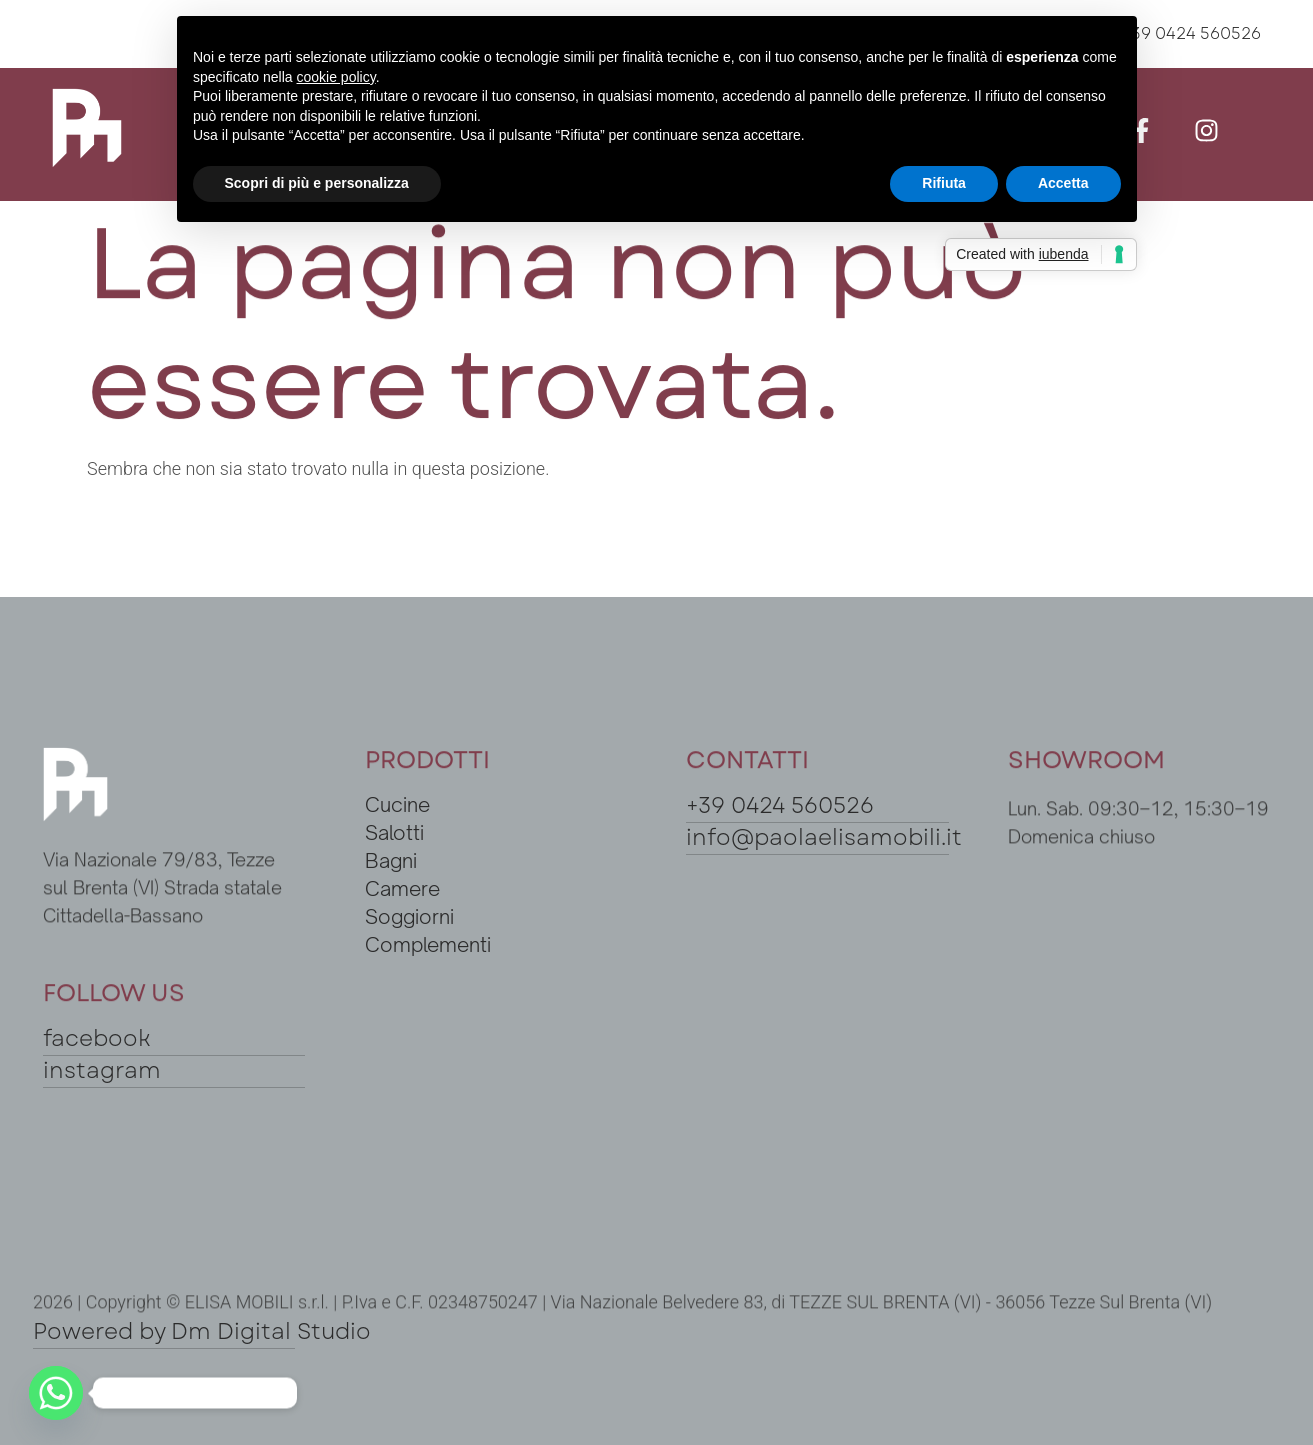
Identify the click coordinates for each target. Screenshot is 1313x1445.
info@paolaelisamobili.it (824, 837)
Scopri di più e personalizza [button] (317, 183)
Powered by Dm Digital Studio (202, 1331)
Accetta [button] (1063, 183)
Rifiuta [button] (944, 183)
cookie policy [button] (335, 77)
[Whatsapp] (56, 1393)
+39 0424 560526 (780, 805)
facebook (97, 1038)
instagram (102, 1070)
